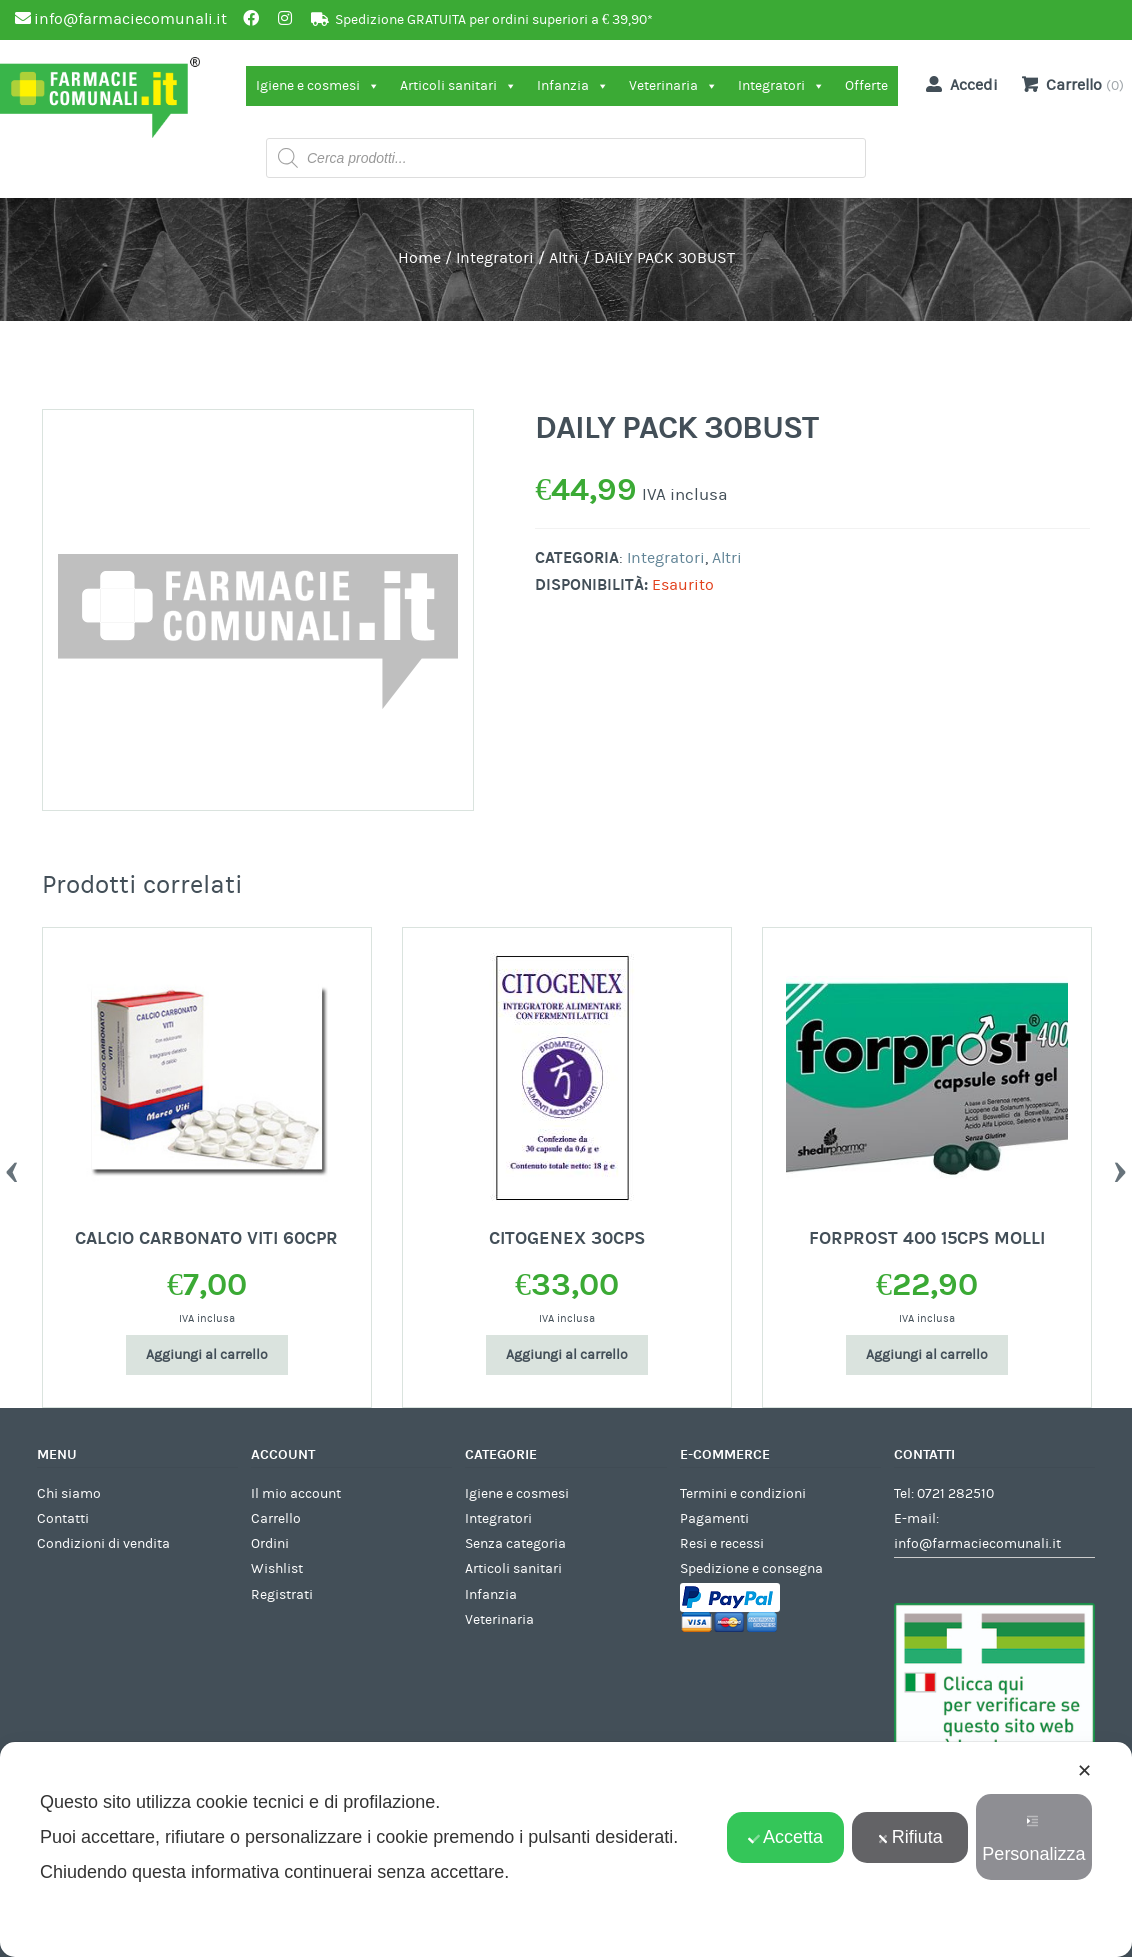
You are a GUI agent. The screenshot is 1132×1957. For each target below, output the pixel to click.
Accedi (958, 84)
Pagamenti (714, 1519)
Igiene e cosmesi (318, 86)
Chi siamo (69, 1494)
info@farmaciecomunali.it (977, 1544)
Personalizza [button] (1033, 1839)
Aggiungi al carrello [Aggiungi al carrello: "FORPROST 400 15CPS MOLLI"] (927, 1355)
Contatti (63, 1519)
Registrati (282, 1595)
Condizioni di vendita (103, 1544)
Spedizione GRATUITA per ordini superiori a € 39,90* (494, 20)
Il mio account (296, 1494)
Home (419, 258)
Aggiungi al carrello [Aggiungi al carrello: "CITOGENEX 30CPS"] (567, 1355)
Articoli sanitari (458, 86)
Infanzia (573, 86)
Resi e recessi (722, 1544)
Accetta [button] (785, 1837)
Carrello (276, 1519)
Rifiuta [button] (910, 1837)
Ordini (270, 1544)
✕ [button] (1084, 1771)
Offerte (866, 86)
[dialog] (566, 1849)
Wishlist (277, 1569)
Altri (564, 258)
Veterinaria (673, 86)
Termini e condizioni (743, 1494)
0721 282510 (955, 1494)
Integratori (781, 86)
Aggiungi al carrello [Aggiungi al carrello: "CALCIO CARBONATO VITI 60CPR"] (207, 1355)
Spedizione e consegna (751, 1569)
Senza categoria (515, 1544)
